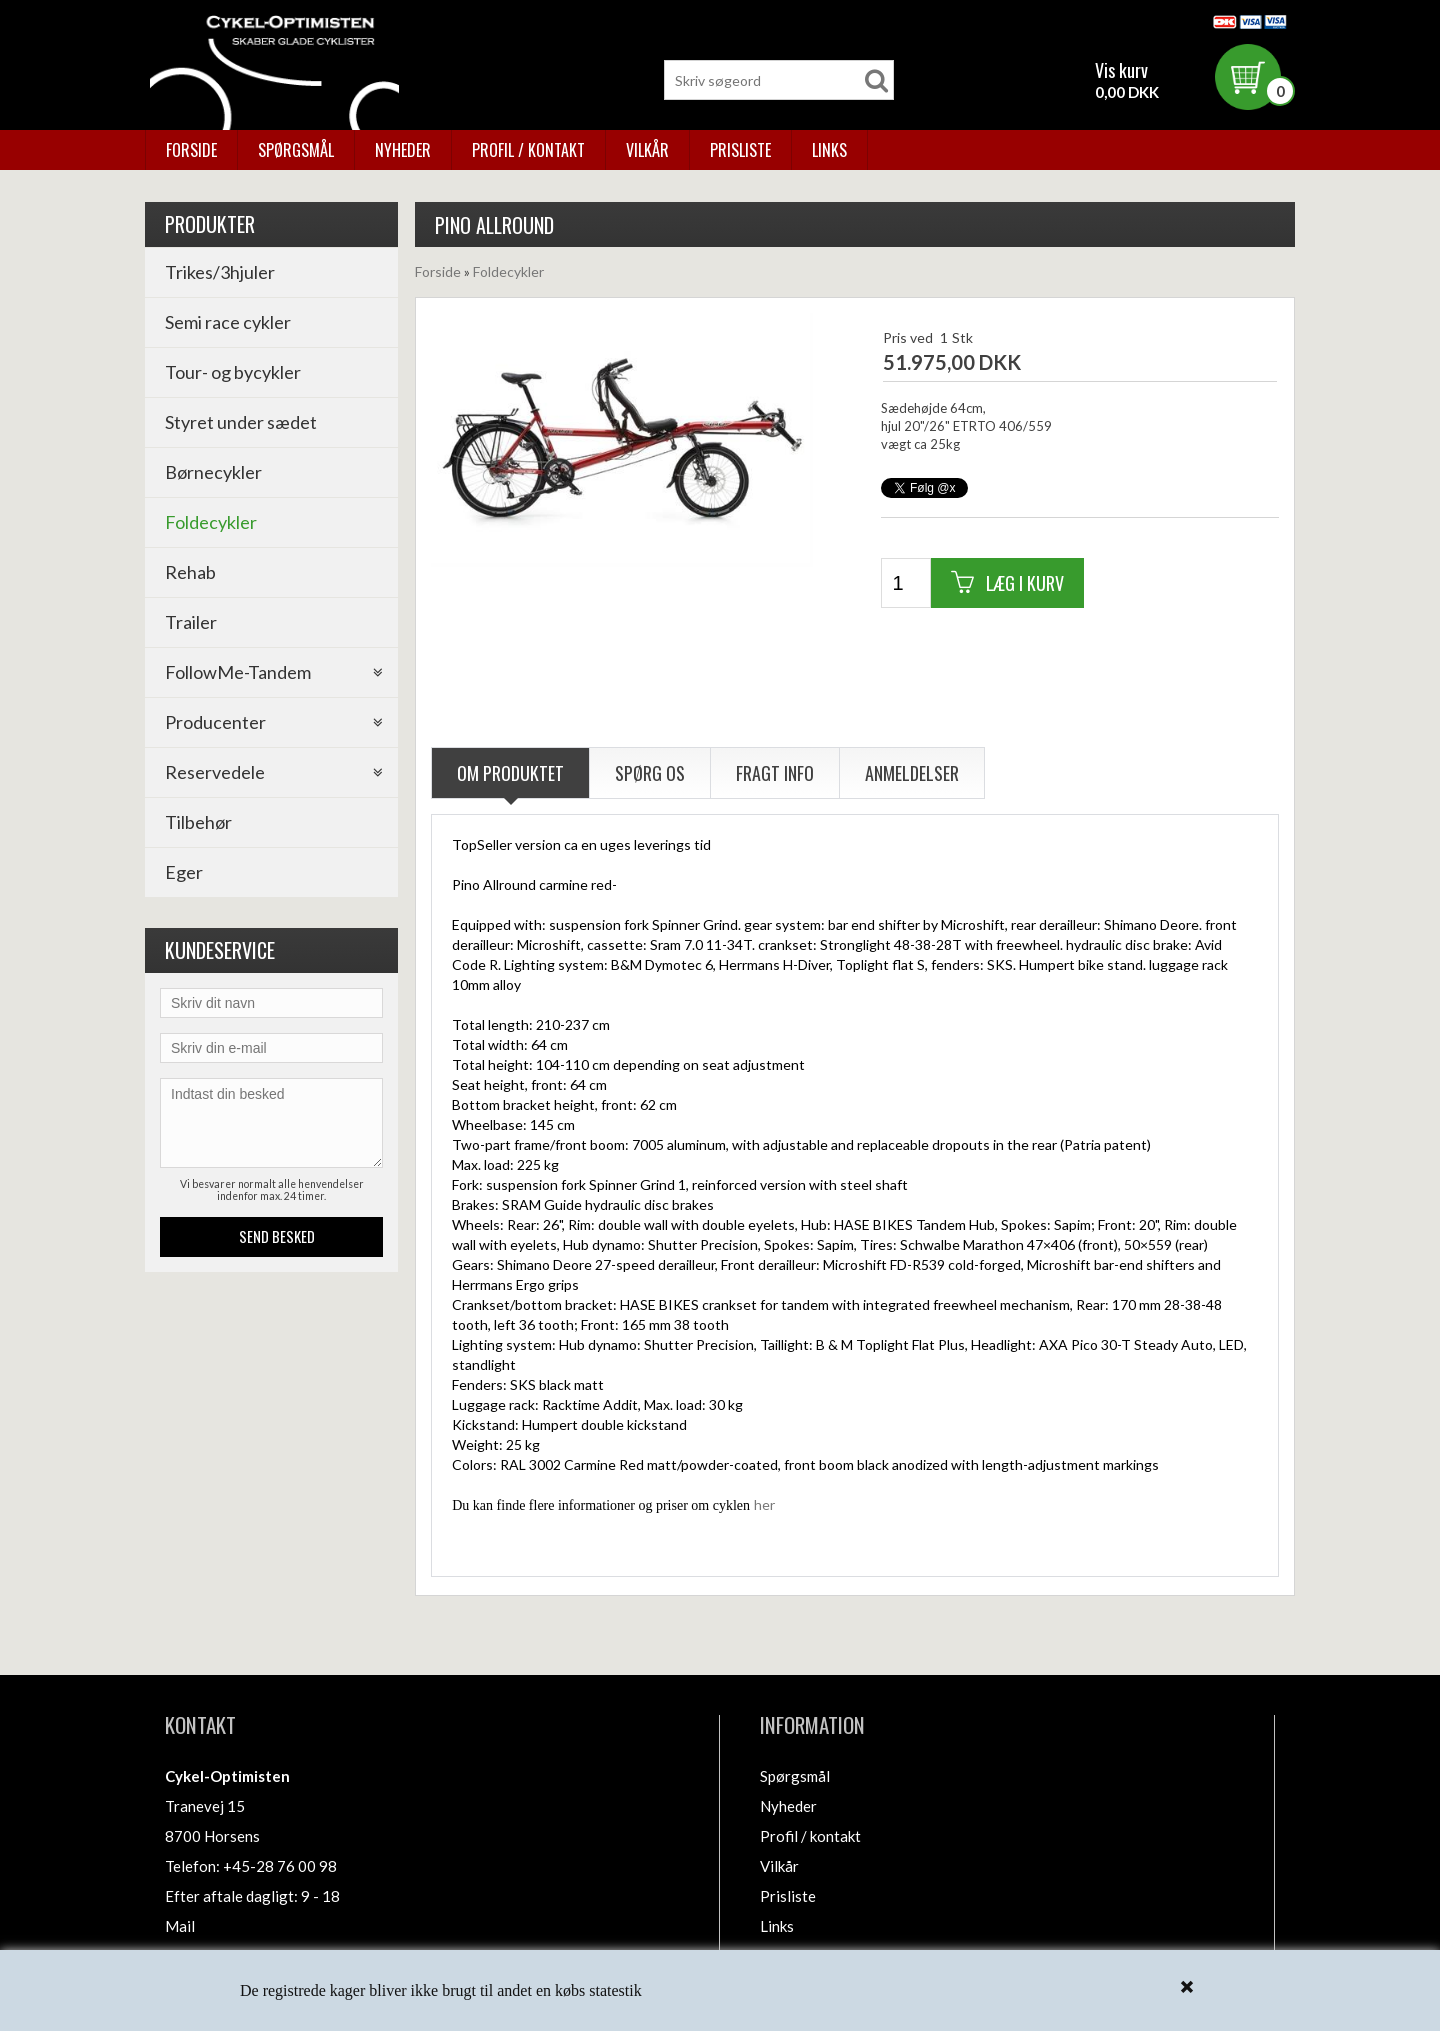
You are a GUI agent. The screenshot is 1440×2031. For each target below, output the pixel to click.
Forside (191, 150)
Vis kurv (1121, 70)
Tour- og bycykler (233, 372)
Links (829, 150)
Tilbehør (198, 822)
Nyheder (403, 150)
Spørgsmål (296, 150)
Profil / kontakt (528, 150)
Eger (184, 872)
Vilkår (647, 150)
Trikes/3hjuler (220, 272)
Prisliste (740, 150)
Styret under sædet (241, 422)
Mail (180, 1926)
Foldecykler (211, 522)
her (764, 1504)
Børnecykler (213, 472)
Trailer (191, 622)
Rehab (190, 572)
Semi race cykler (228, 322)
